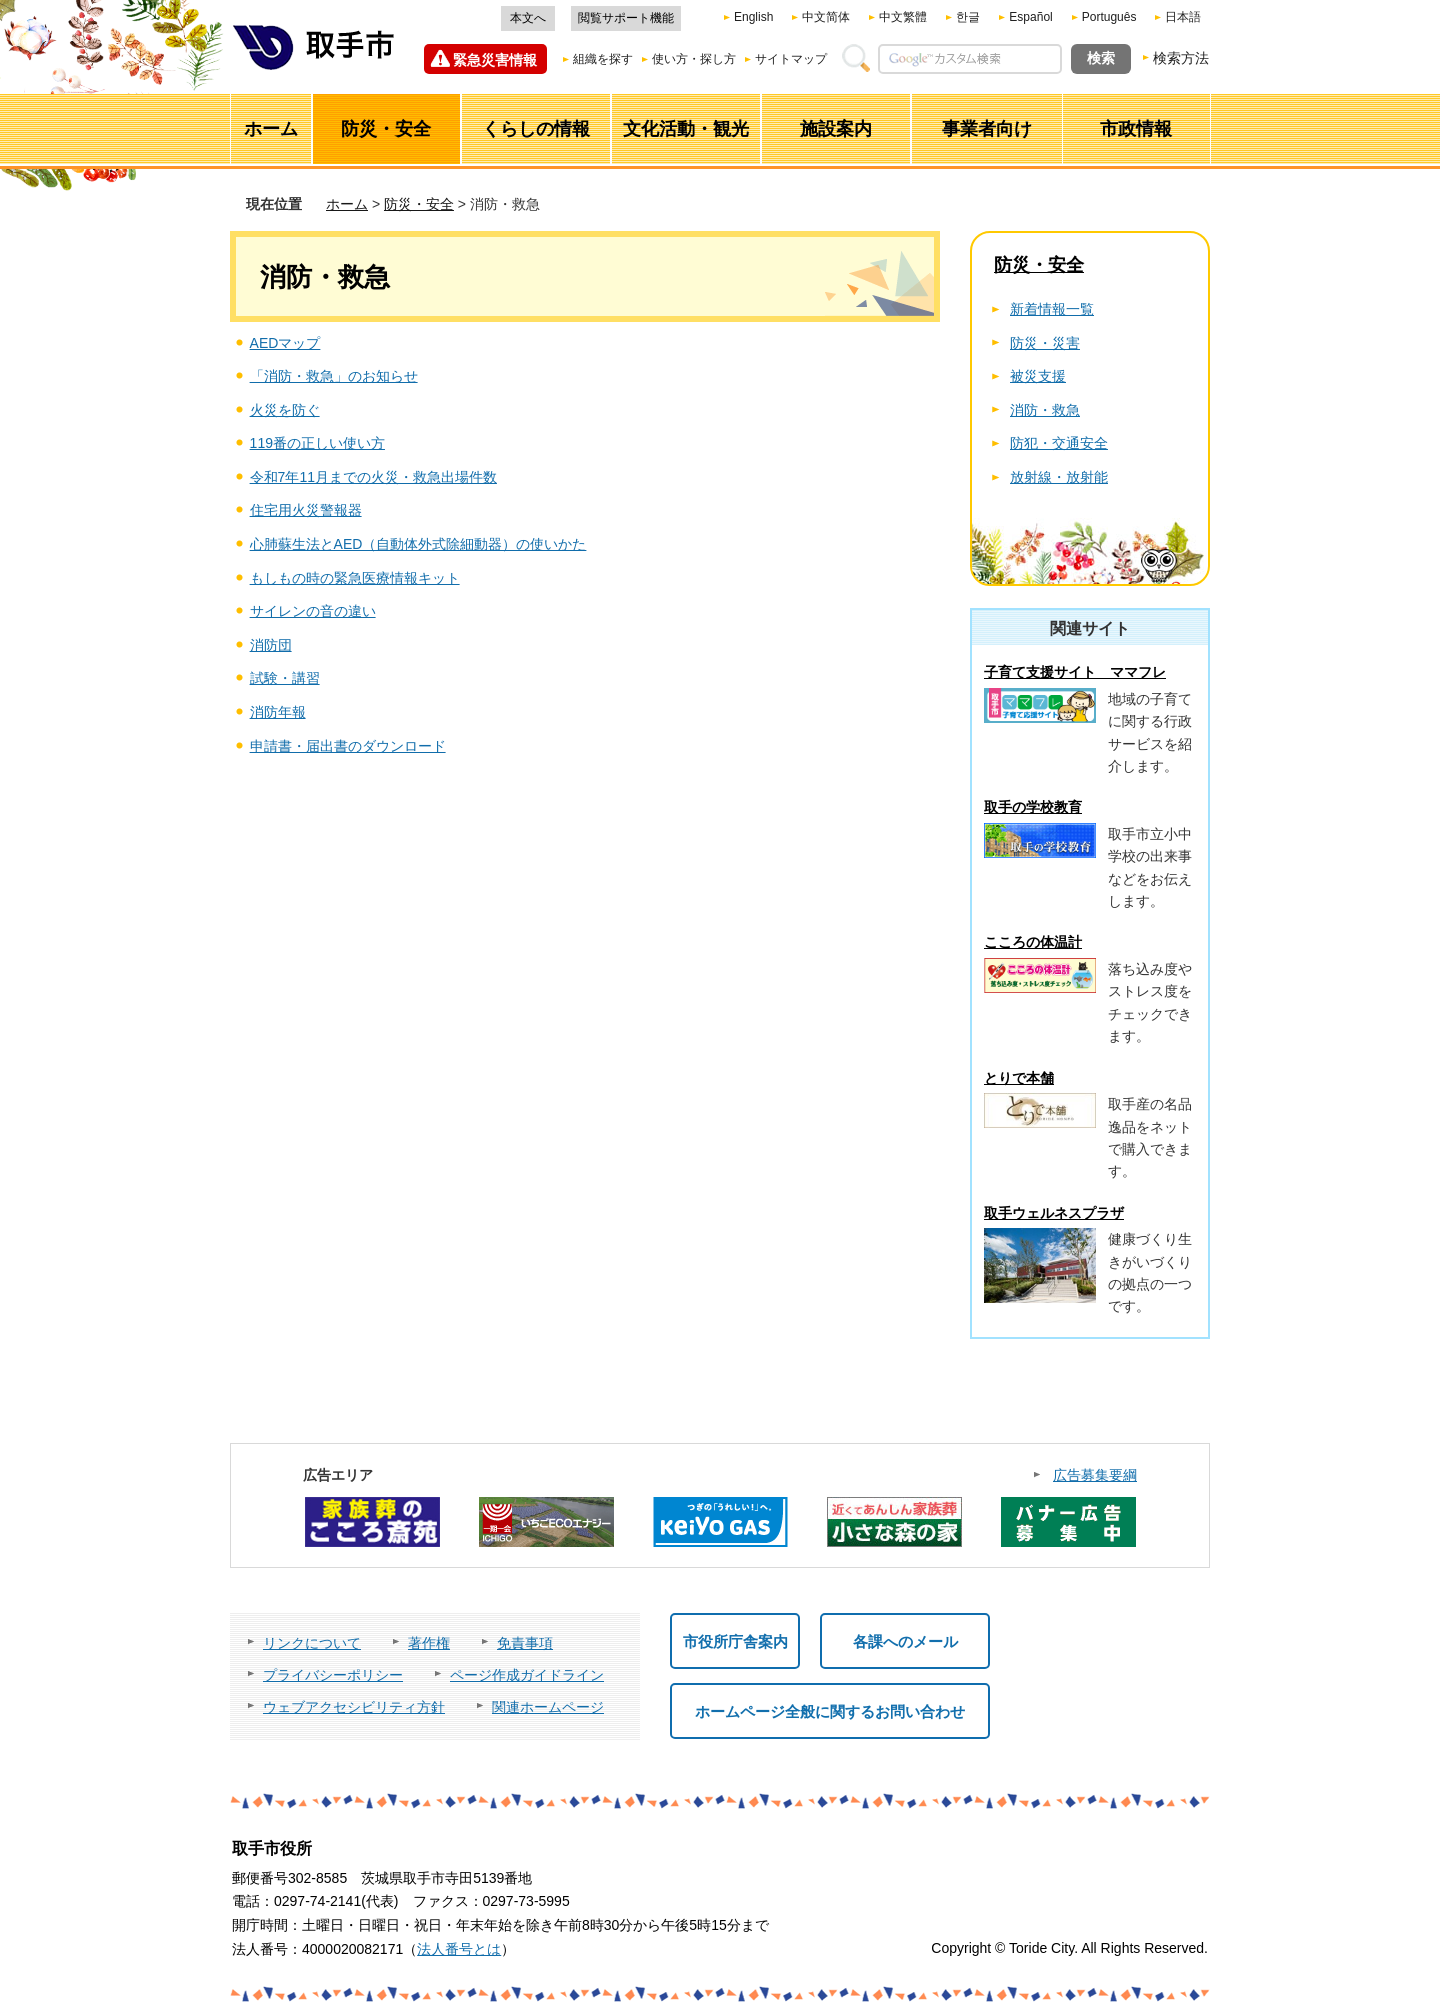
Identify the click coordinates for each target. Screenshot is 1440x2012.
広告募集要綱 (1095, 1475)
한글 (968, 17)
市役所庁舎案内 (735, 1641)
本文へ (528, 18)
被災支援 (1038, 376)
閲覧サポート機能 (626, 18)
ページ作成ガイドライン (527, 1675)
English (753, 17)
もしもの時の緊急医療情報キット (355, 578)
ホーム (347, 204)
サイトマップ (791, 59)
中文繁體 (903, 17)
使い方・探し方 (694, 59)
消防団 (271, 645)
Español (1030, 17)
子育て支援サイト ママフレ (1075, 672)
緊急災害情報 (495, 60)
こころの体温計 (1033, 942)
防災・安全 (419, 204)
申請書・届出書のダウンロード (348, 746)
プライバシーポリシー (333, 1675)
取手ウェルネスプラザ (1054, 1213)
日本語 (1183, 17)
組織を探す (603, 59)
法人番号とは (459, 1949)
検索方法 (1181, 58)
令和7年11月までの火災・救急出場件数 (373, 477)
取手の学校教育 (1033, 807)
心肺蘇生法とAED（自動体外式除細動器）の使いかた (418, 544)
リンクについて (312, 1643)
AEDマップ (285, 343)
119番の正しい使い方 (317, 443)
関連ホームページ (548, 1707)
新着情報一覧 (1052, 309)
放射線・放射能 (1059, 477)
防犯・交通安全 (1059, 443)
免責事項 (525, 1643)
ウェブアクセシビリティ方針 (354, 1707)
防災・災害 (1045, 343)
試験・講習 (285, 678)
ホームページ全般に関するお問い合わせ (830, 1711)
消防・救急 (1045, 410)
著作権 (429, 1643)
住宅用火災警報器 (306, 510)
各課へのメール (905, 1641)
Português (1109, 17)
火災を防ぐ (285, 410)
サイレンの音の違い (313, 611)
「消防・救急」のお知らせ (334, 376)
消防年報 (278, 712)
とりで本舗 (1019, 1078)
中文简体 (826, 17)
